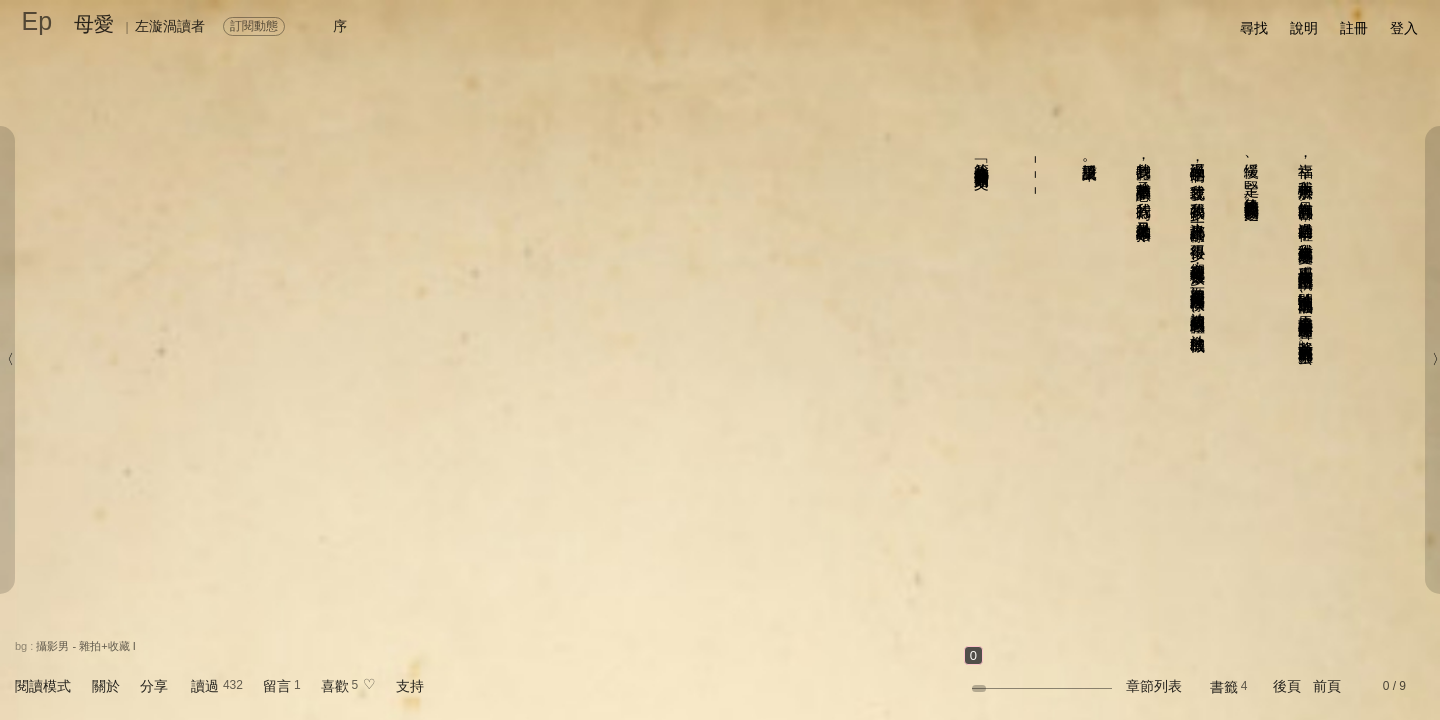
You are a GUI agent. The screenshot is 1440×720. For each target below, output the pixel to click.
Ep (37, 21)
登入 (1404, 28)
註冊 (1354, 28)
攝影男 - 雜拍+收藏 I (85, 646)
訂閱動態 (254, 26)
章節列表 (1154, 686)
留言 (277, 686)
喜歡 (335, 686)
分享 (154, 686)
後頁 (1287, 686)
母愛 (94, 24)
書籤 (1224, 687)
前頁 (1327, 686)
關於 (106, 686)
